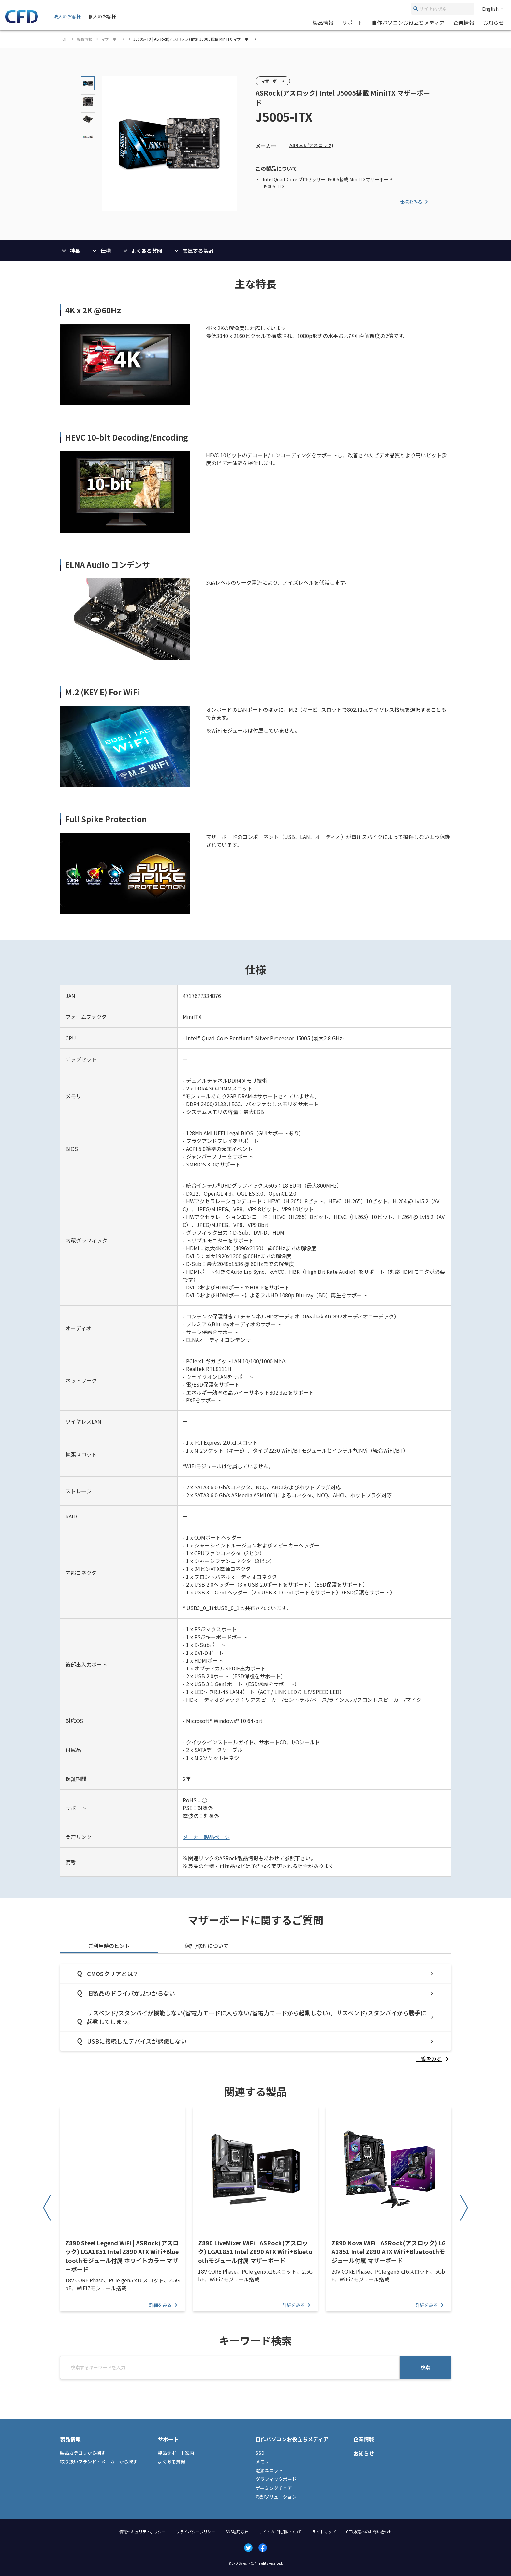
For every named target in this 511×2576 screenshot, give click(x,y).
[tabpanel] (255, 2013)
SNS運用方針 (237, 2531)
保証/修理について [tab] (206, 1946)
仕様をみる (415, 202)
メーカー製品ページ (206, 1837)
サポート (352, 22)
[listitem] (433, 2059)
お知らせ (493, 22)
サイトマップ (324, 2531)
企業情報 (463, 22)
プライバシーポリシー (195, 2531)
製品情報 (323, 22)
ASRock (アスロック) (311, 145)
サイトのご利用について (280, 2531)
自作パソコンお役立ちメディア (408, 22)
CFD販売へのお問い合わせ (369, 2531)
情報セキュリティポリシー (142, 2531)
